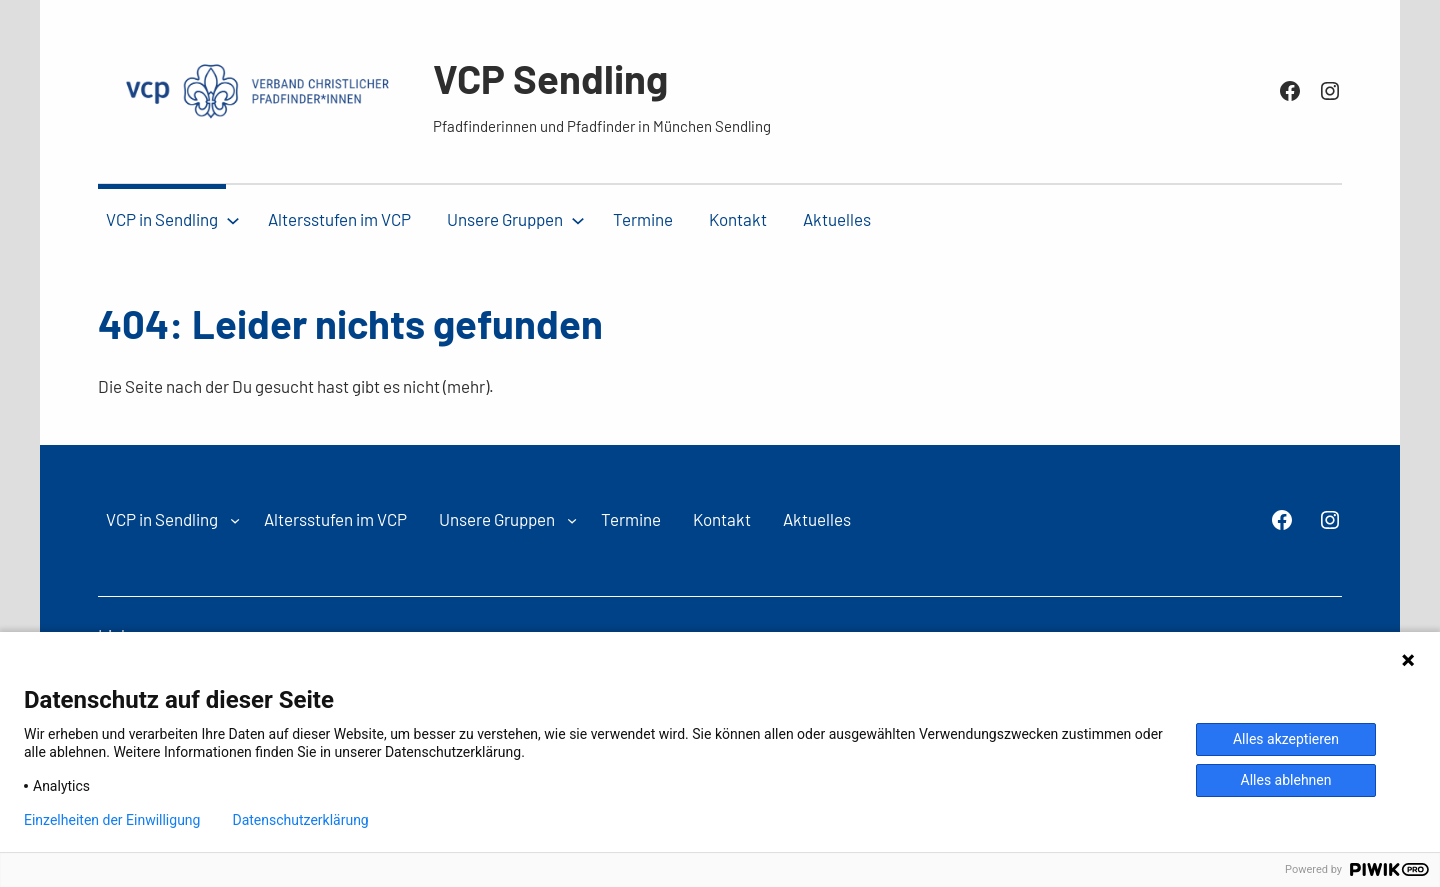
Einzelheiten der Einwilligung (112, 820)
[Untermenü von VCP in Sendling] (233, 220)
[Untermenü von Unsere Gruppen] (578, 220)
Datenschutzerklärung (300, 820)
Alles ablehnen (1286, 780)
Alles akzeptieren (1286, 739)
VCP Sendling (550, 78)
